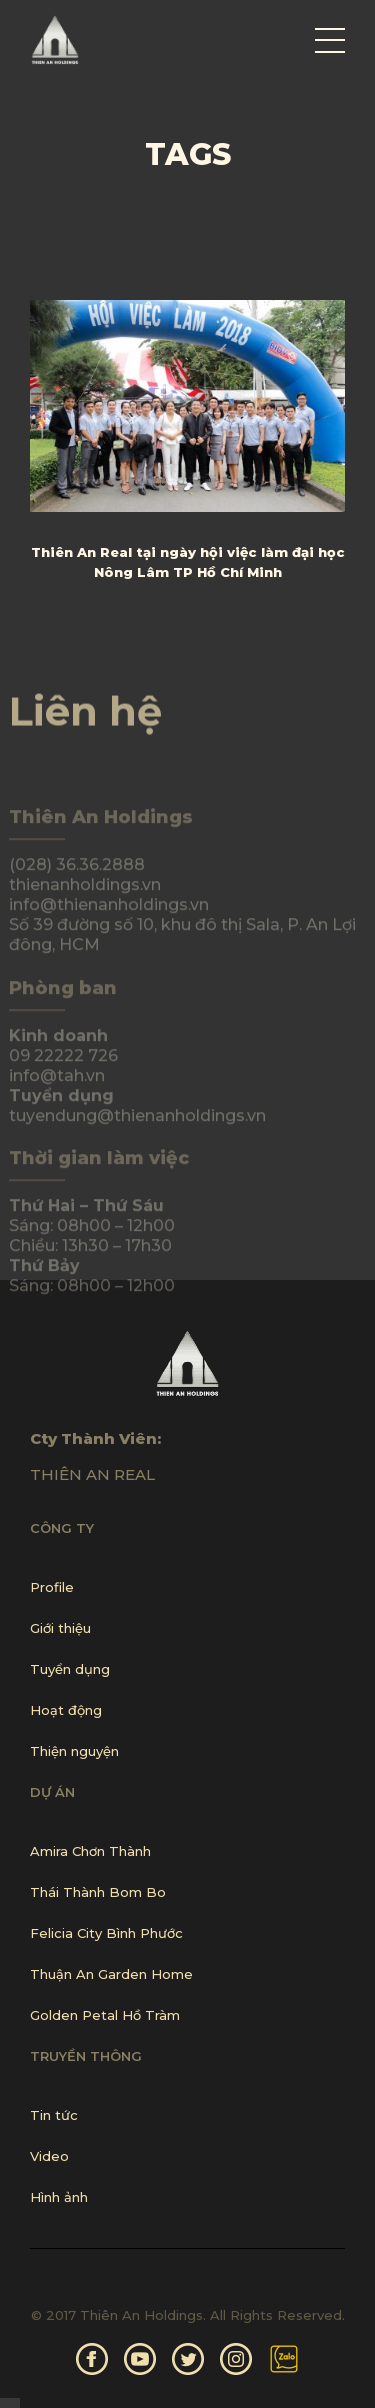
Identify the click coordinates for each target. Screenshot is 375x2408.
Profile (52, 1587)
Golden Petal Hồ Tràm (105, 2015)
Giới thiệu (60, 1628)
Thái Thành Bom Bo (98, 1892)
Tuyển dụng (70, 1669)
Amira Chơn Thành (90, 1851)
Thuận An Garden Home (111, 1974)
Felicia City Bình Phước (106, 1933)
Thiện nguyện (74, 1751)
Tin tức (54, 2115)
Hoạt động (66, 1710)
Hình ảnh (59, 2197)
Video (49, 2156)
